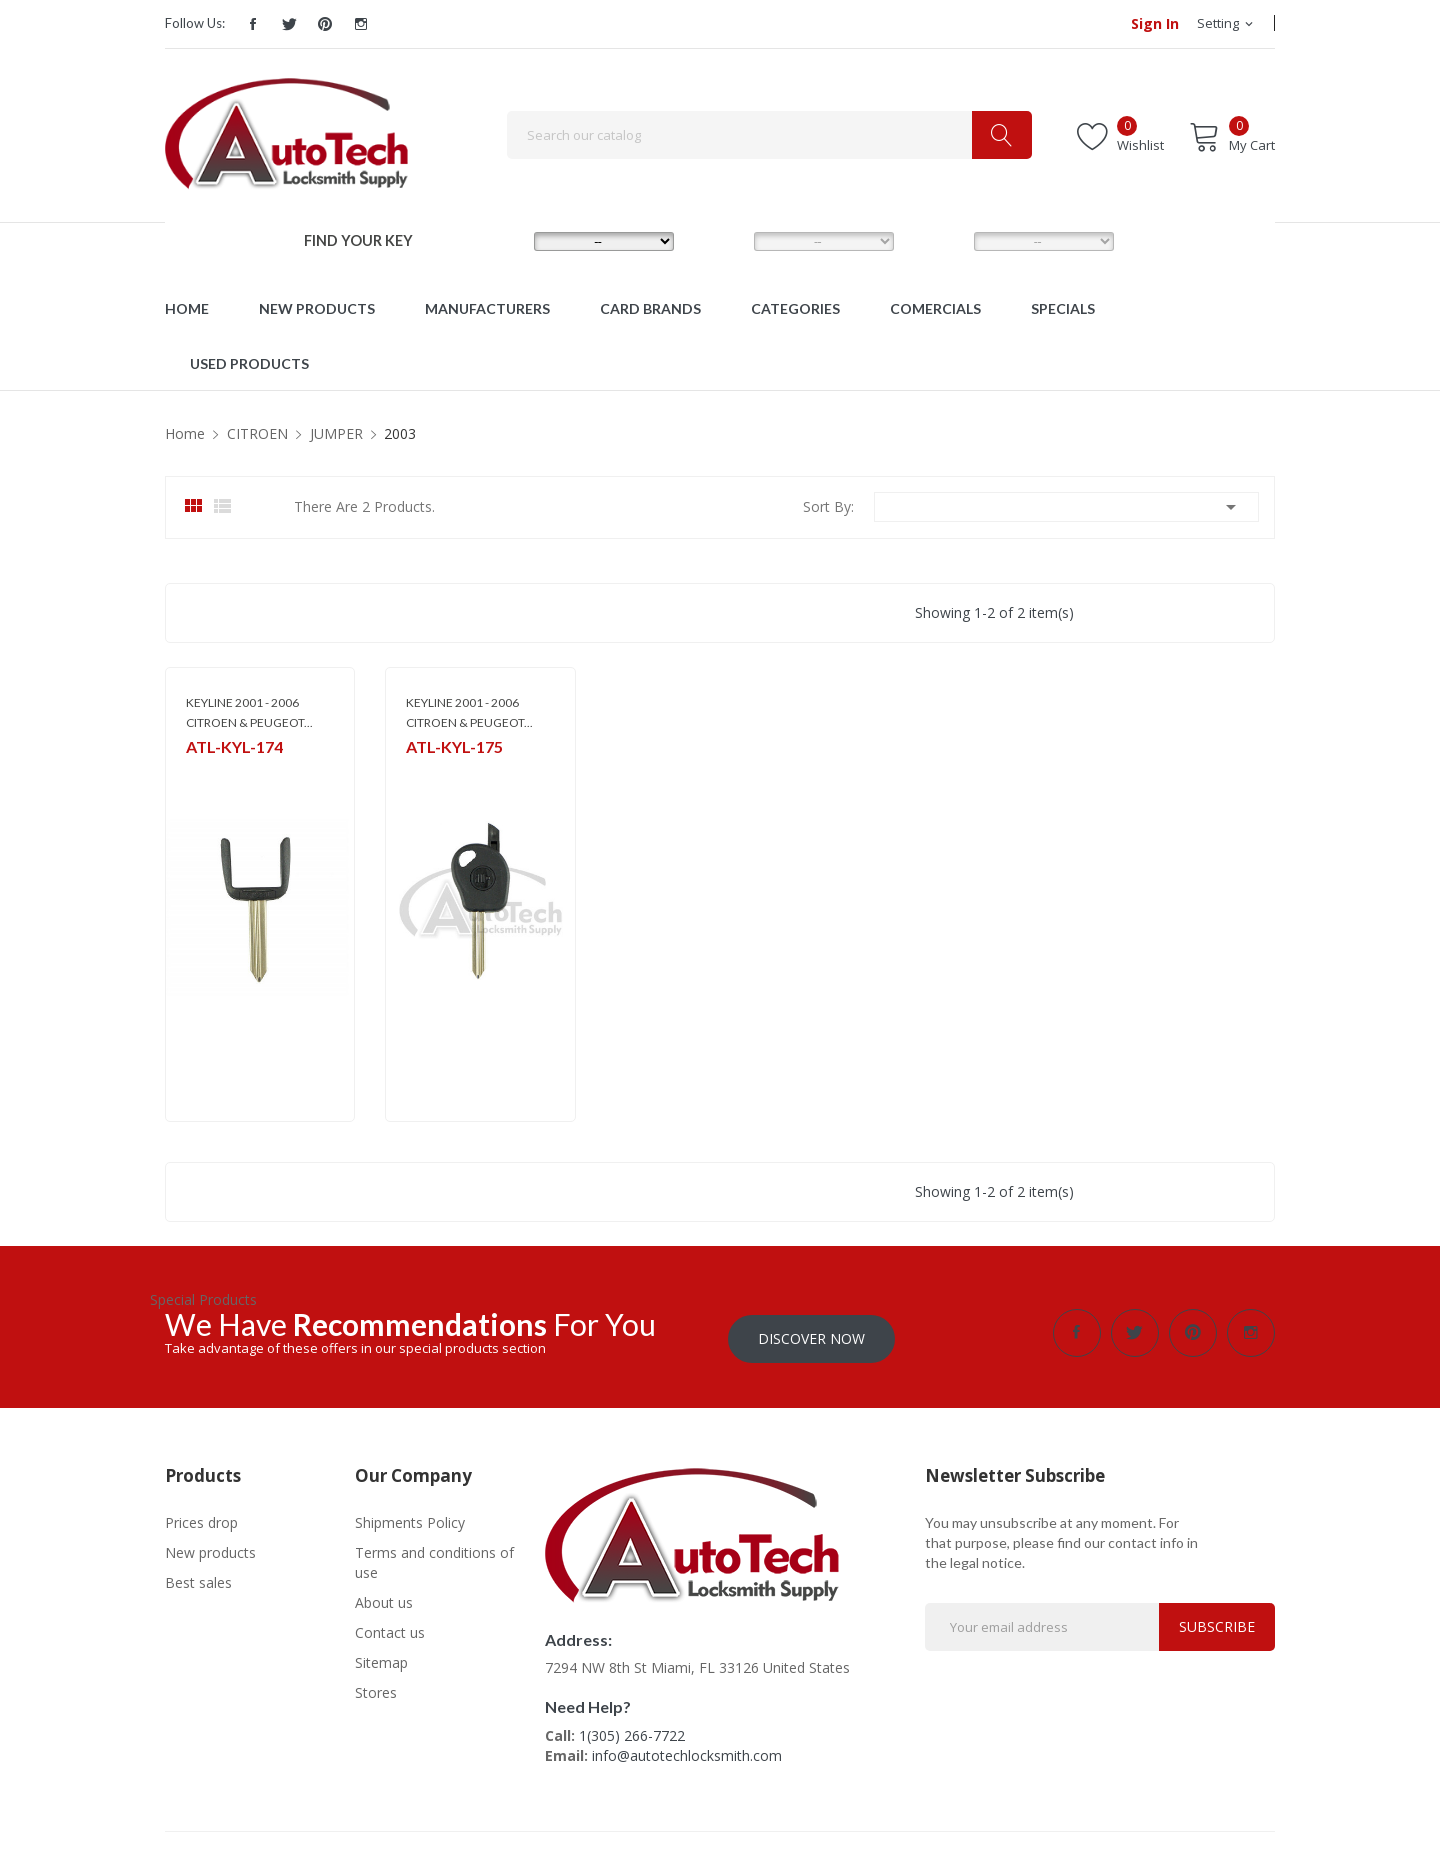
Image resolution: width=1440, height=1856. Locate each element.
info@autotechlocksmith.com (687, 1749)
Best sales (198, 1576)
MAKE (500, 241)
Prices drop (201, 1516)
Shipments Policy (410, 1516)
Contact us (390, 1626)
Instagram (361, 24)
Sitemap (381, 1656)
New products (210, 1546)
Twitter (289, 24)
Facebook (253, 24)
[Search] (769, 135)
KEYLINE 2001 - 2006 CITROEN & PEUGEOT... (249, 712)
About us (384, 1596)
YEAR (938, 241)
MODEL (725, 241)
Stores (376, 1686)
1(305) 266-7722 (632, 1729)
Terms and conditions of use (434, 1556)
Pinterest (325, 24)
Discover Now (811, 1332)
